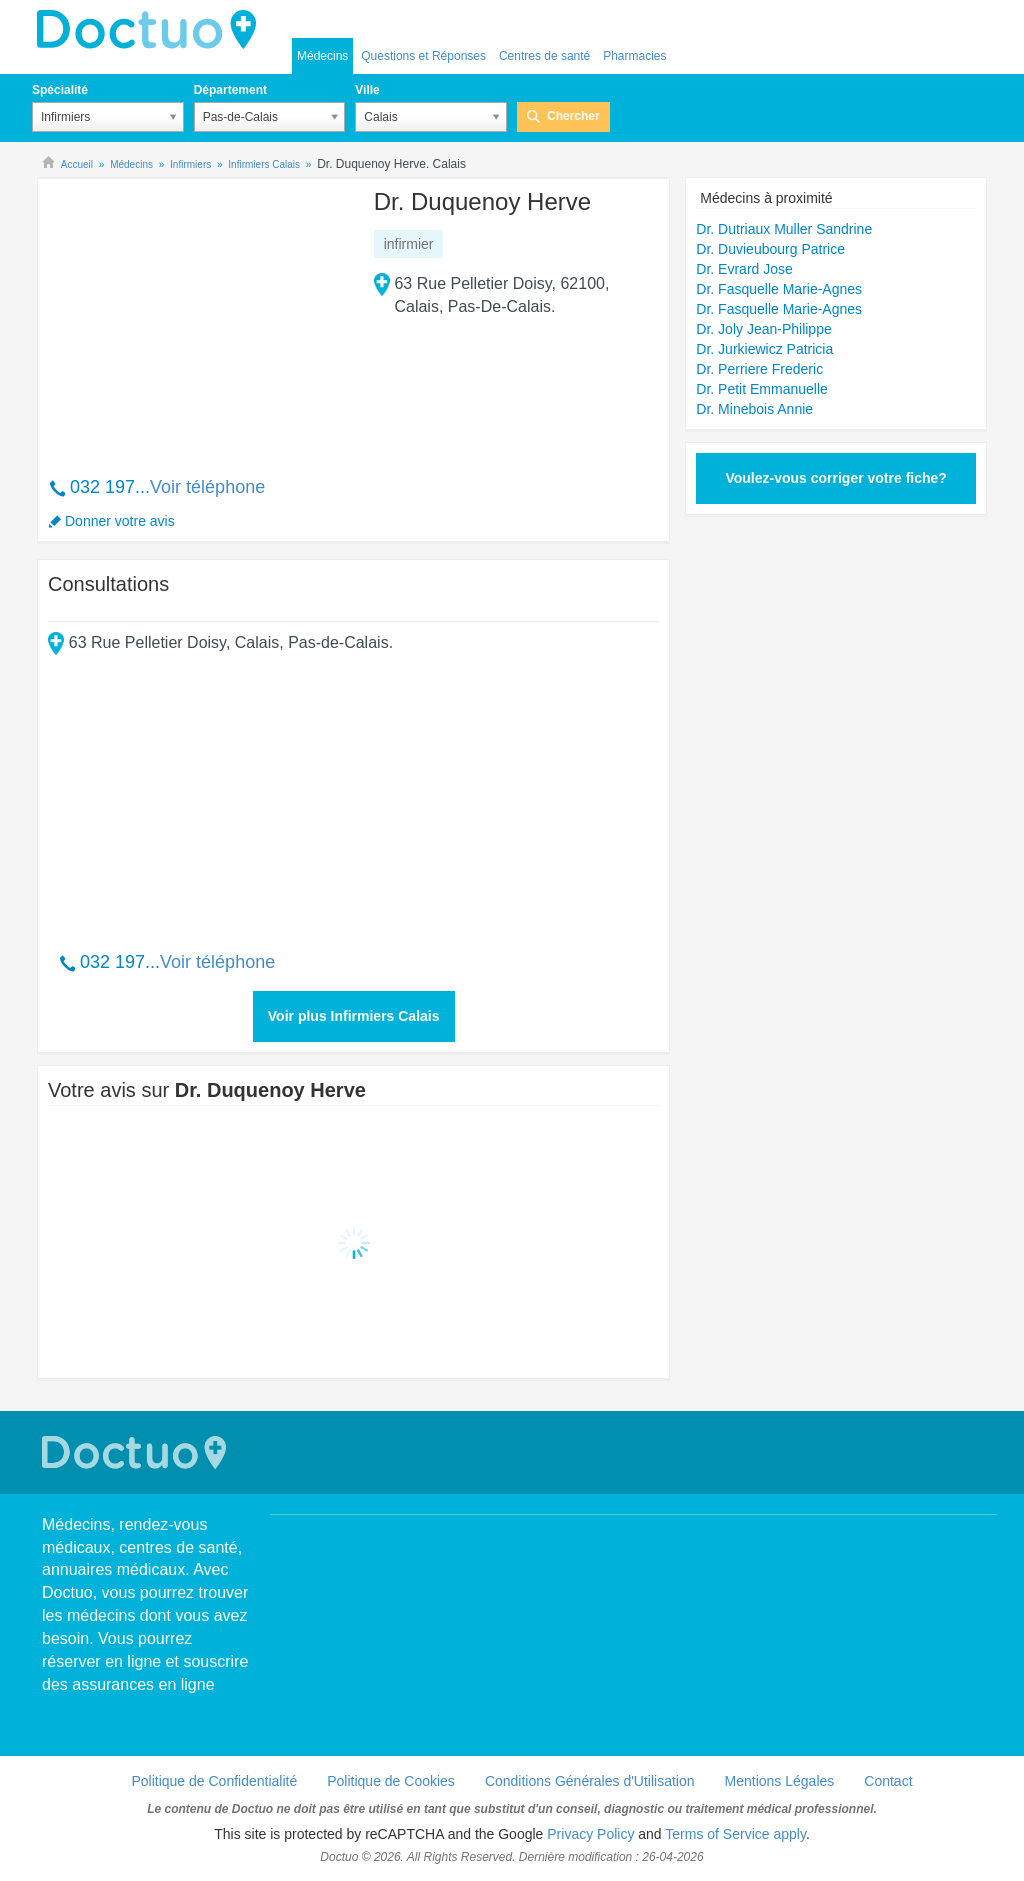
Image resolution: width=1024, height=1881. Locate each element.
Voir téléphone (207, 487)
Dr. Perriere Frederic (759, 369)
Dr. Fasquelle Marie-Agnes (779, 289)
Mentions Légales (780, 1781)
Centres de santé (544, 56)
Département (230, 90)
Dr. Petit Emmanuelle (762, 389)
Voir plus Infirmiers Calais (354, 1016)
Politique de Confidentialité (214, 1781)
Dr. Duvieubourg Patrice (770, 249)
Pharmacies (634, 56)
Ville (367, 90)
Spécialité (60, 90)
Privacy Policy (590, 1834)
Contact (888, 1781)
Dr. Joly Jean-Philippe (763, 329)
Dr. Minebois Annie (754, 409)
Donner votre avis (120, 521)
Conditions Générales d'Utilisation (590, 1781)
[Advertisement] (201, 317)
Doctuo (152, 30)
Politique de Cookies (391, 1781)
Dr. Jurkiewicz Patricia (764, 349)
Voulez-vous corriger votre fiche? (835, 478)
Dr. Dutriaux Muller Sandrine (784, 229)
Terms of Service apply (735, 1834)
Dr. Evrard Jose (744, 269)
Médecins (322, 56)
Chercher (573, 116)
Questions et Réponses (423, 56)
